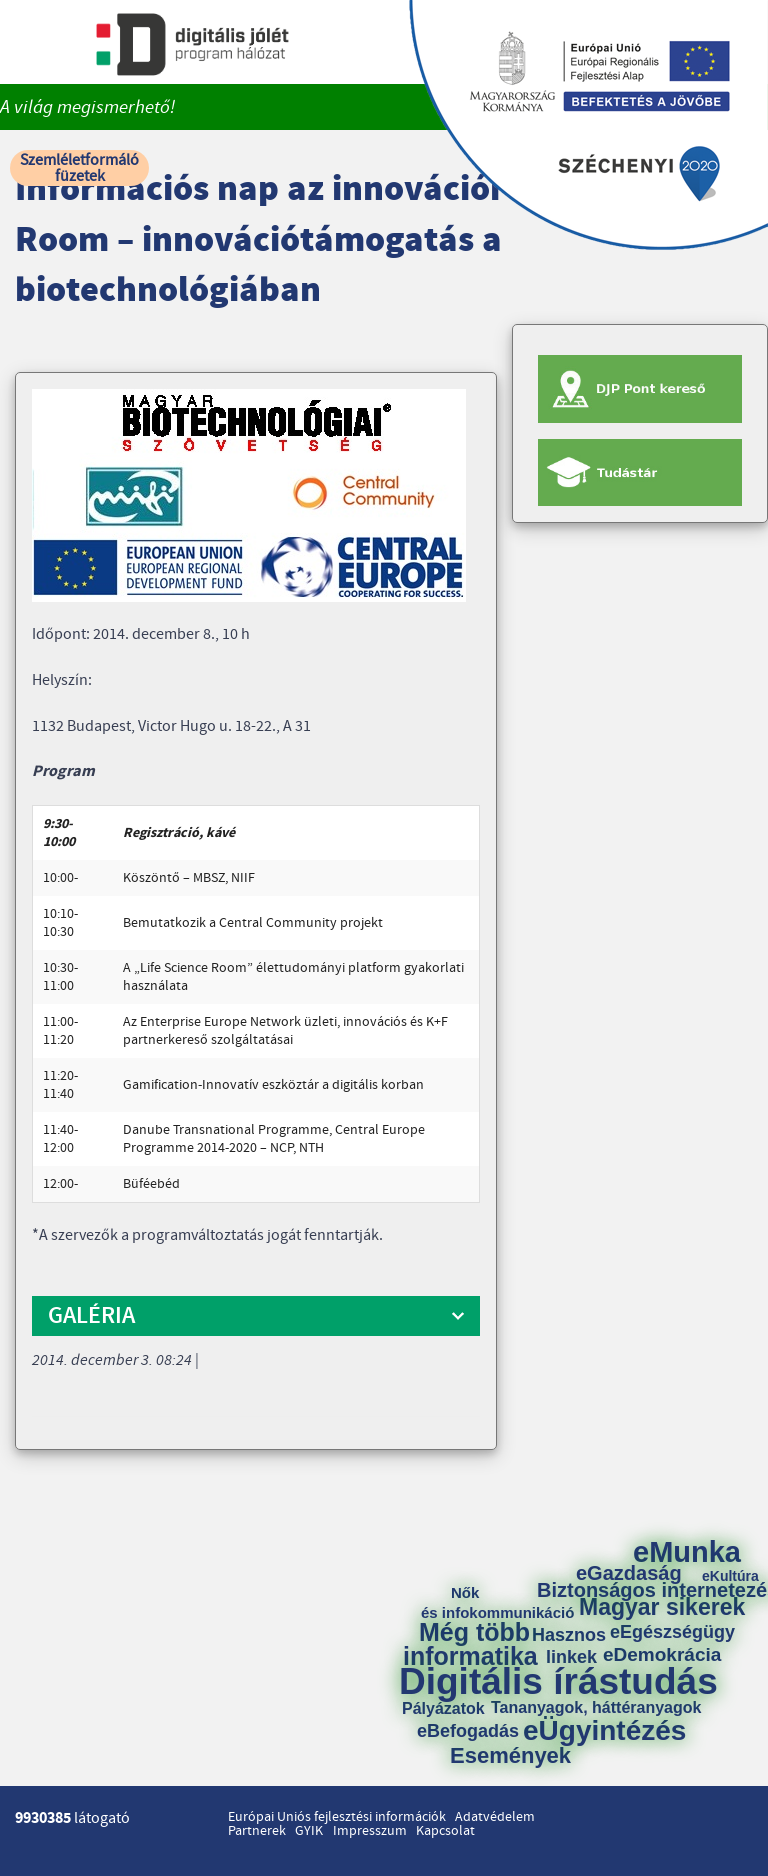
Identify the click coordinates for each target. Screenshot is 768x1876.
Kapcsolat (445, 1831)
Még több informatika (470, 1644)
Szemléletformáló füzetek (79, 168)
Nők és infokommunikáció (497, 1602)
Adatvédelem (495, 1817)
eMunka (687, 1552)
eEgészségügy (672, 1632)
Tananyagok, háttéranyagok (596, 1708)
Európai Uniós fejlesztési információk (337, 1817)
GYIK (309, 1831)
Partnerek (257, 1831)
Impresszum (370, 1831)
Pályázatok (443, 1709)
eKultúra (730, 1576)
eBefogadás (468, 1731)
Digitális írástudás (558, 1681)
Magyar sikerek (662, 1607)
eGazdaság (629, 1573)
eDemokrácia (662, 1654)
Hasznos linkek (576, 1646)
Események (510, 1756)
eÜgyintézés (604, 1731)
